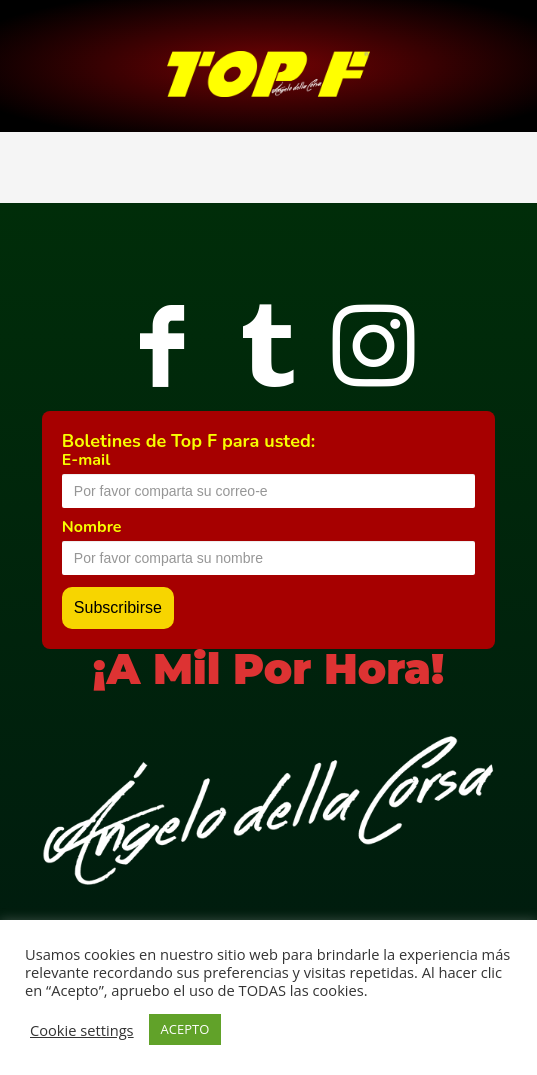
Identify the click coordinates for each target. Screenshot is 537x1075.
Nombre (92, 527)
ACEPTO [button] (185, 1029)
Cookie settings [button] (82, 1030)
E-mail (86, 460)
